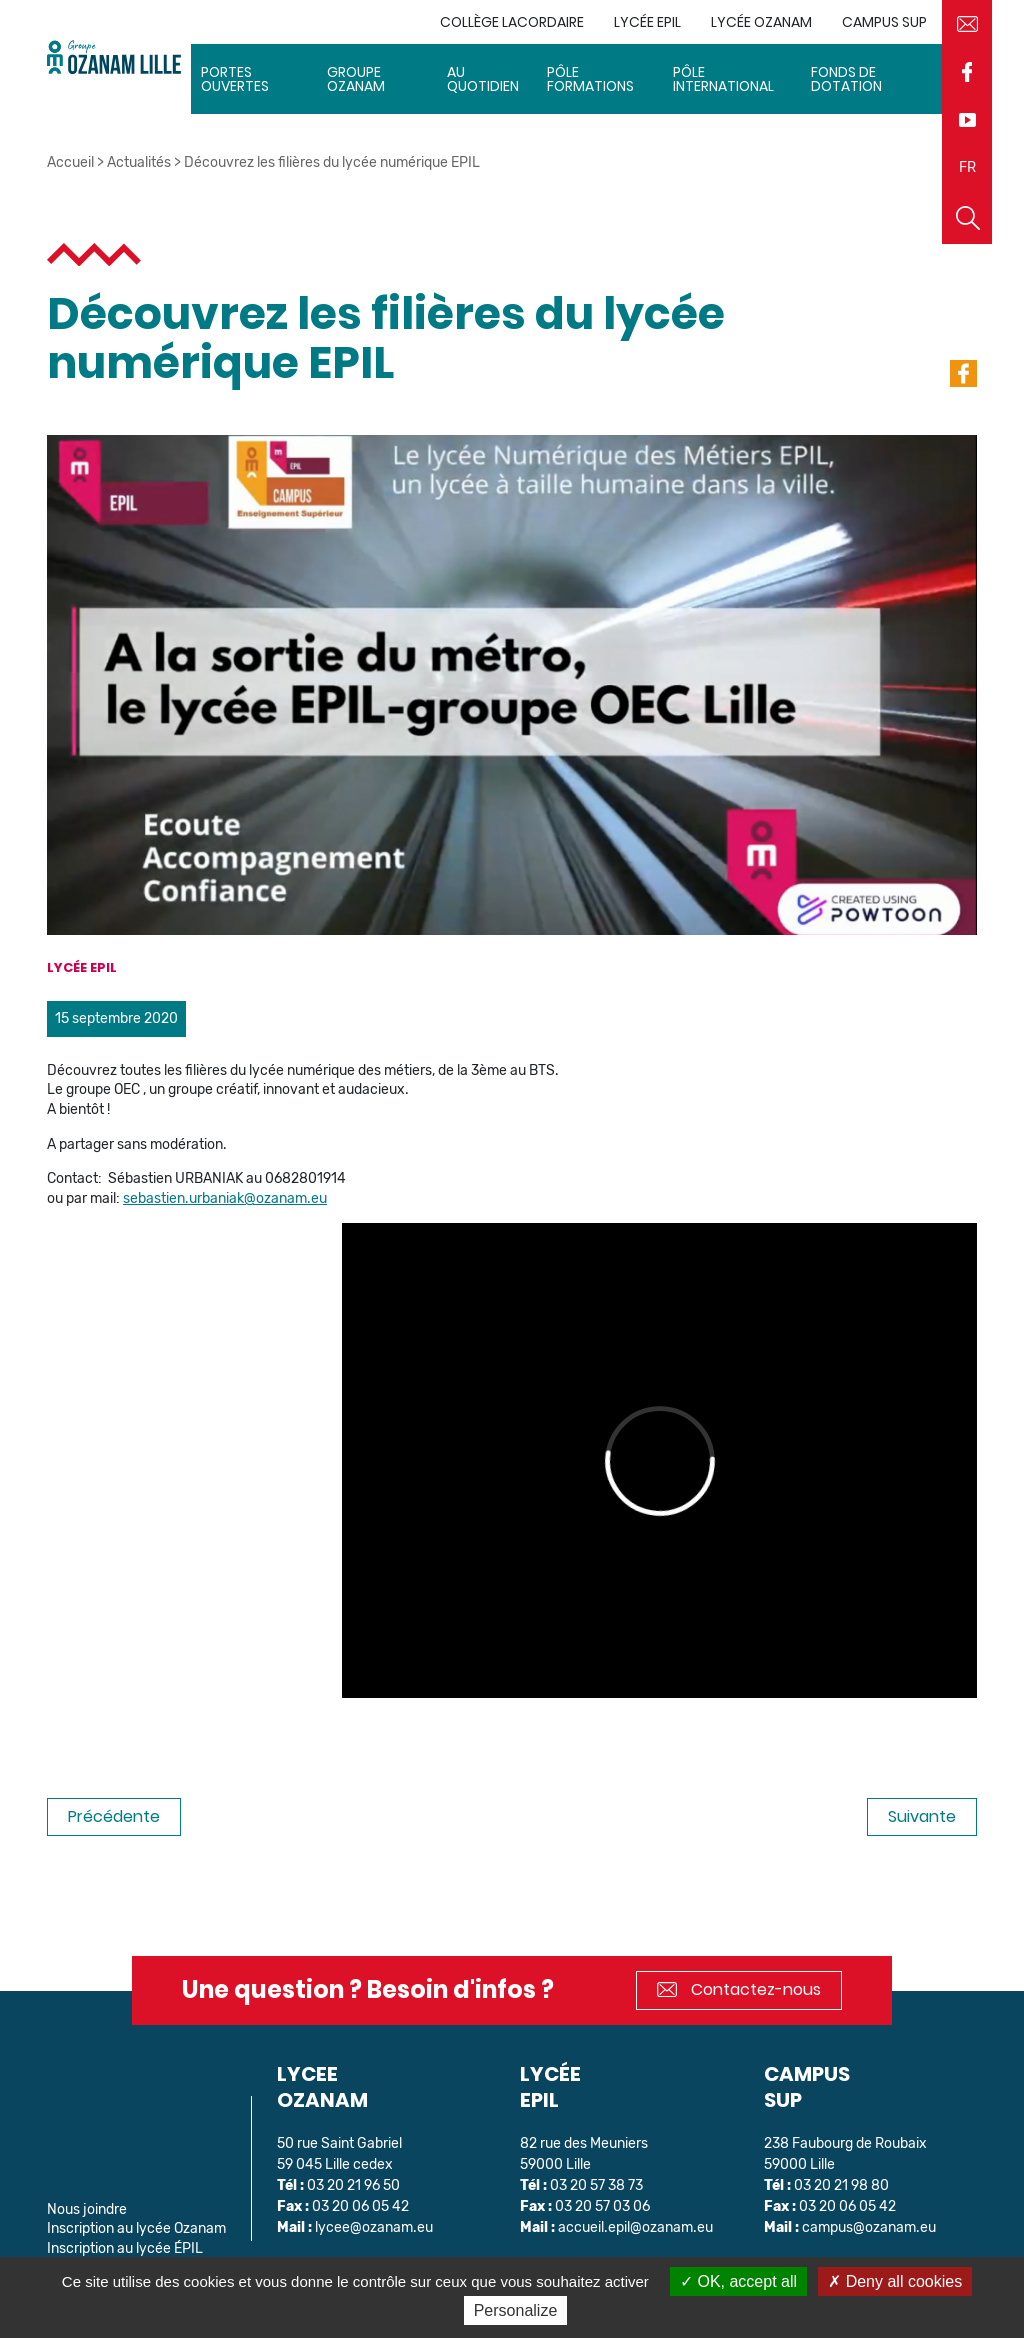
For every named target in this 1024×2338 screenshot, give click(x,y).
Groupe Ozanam (356, 79)
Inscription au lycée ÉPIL (125, 2248)
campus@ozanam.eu (869, 2227)
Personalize (516, 2310)
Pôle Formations (590, 79)
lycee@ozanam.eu (374, 2227)
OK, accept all (738, 2281)
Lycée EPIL (647, 22)
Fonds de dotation (846, 79)
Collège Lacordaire (512, 22)
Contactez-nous (739, 1989)
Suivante (922, 1816)
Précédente (114, 1816)
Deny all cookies (895, 2281)
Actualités (139, 162)
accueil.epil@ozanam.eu (635, 2227)
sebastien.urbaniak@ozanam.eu (225, 1198)
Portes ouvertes (235, 79)
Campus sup (884, 22)
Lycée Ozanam (761, 22)
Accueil (70, 162)
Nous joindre (87, 2209)
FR (967, 167)
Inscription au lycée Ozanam (136, 2228)
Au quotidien (483, 79)
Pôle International (723, 79)
